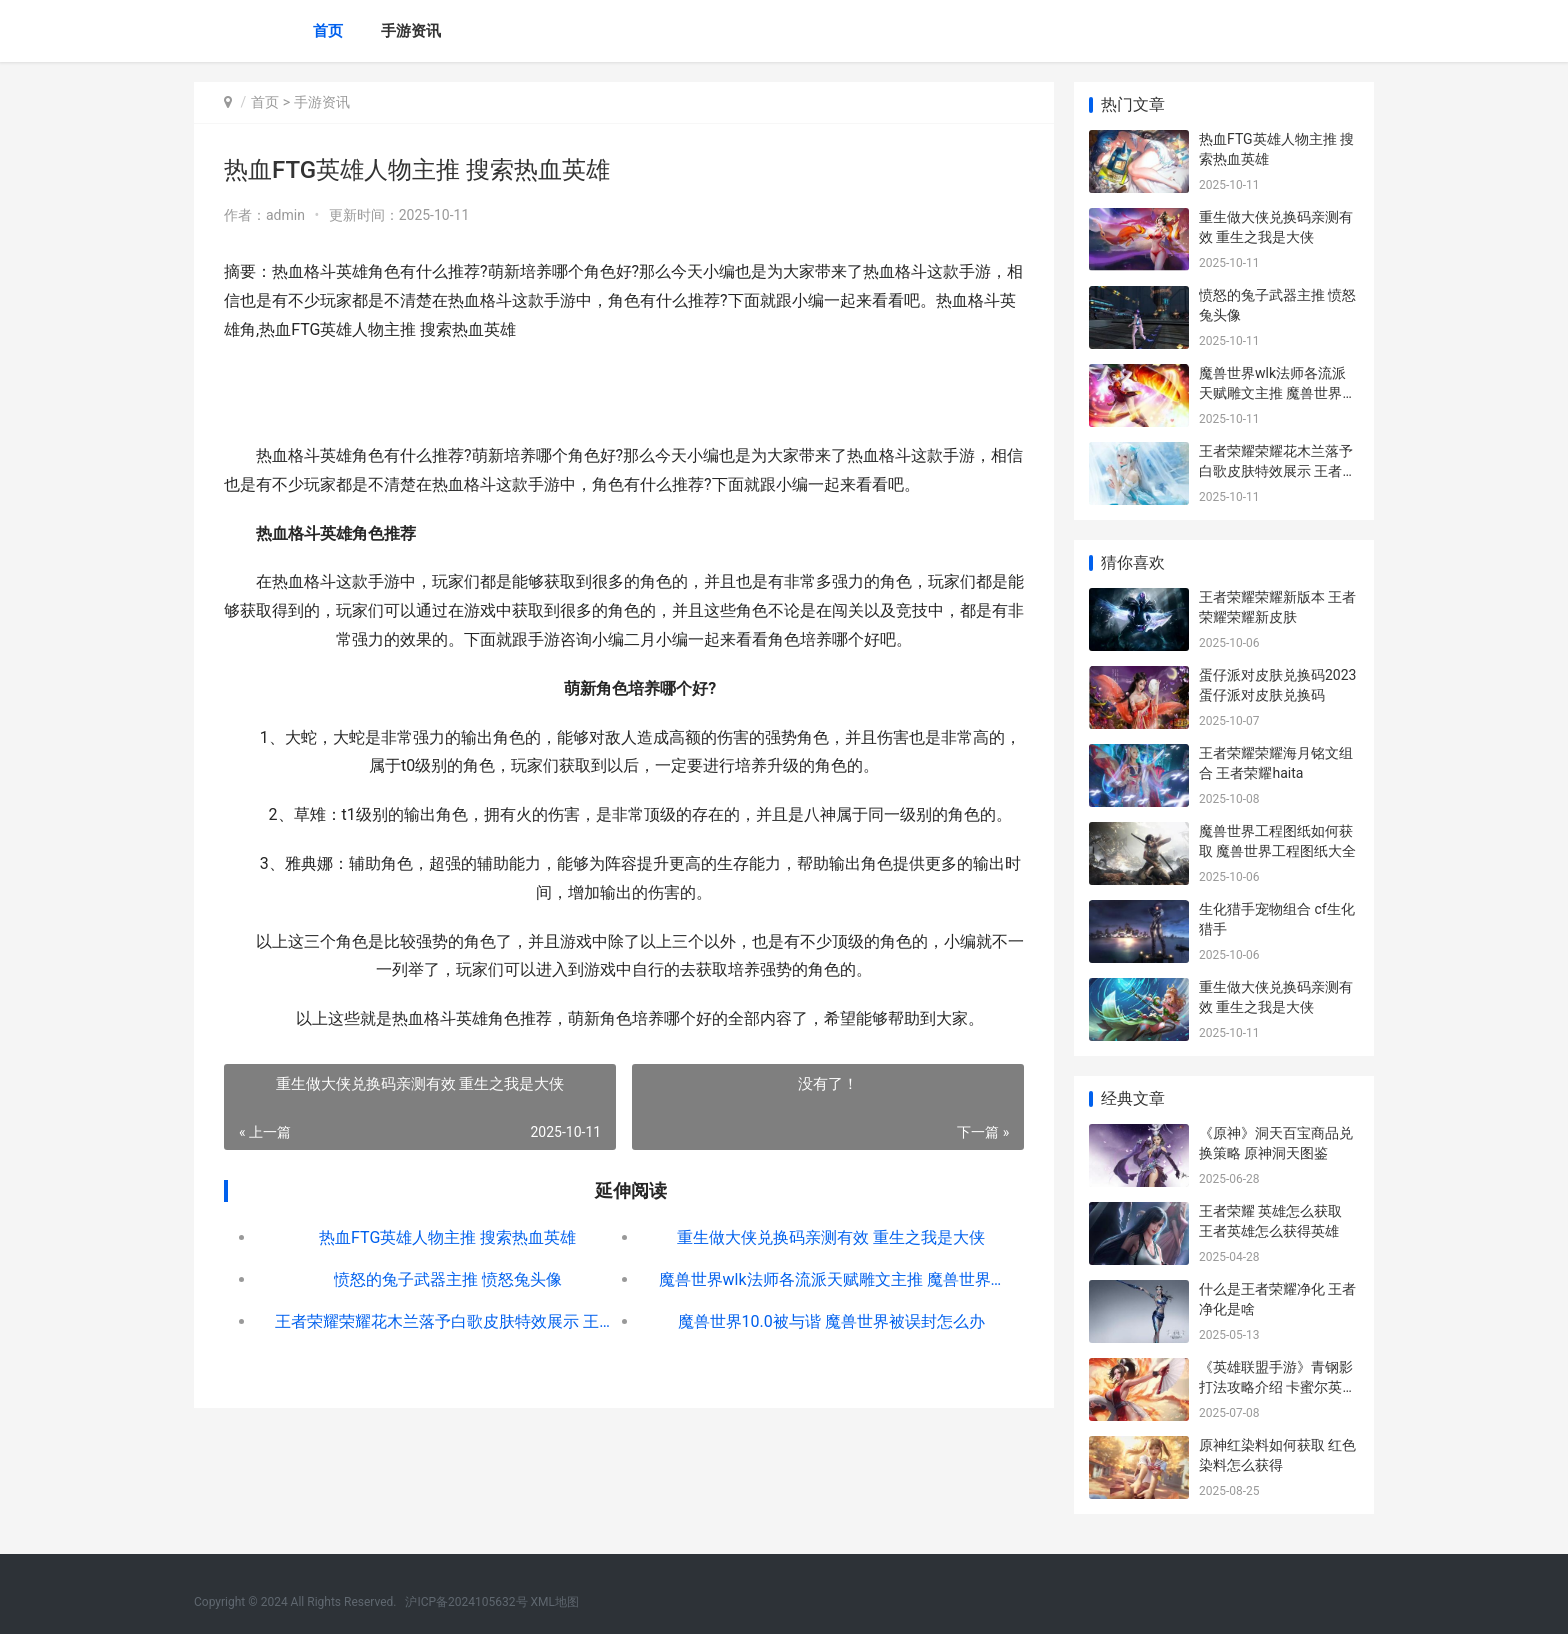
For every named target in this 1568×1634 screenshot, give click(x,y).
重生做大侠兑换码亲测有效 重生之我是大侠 (831, 1237)
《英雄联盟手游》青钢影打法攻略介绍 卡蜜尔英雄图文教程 (1277, 1386)
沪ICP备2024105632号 (466, 1602)
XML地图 (555, 1602)
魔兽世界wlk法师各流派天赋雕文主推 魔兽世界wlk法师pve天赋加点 (830, 1279)
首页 (328, 31)
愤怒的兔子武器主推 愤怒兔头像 (448, 1279)
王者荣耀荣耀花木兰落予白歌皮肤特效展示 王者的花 (447, 1321)
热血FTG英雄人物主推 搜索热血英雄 (447, 1237)
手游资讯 (411, 31)
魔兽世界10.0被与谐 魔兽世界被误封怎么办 (830, 1321)
